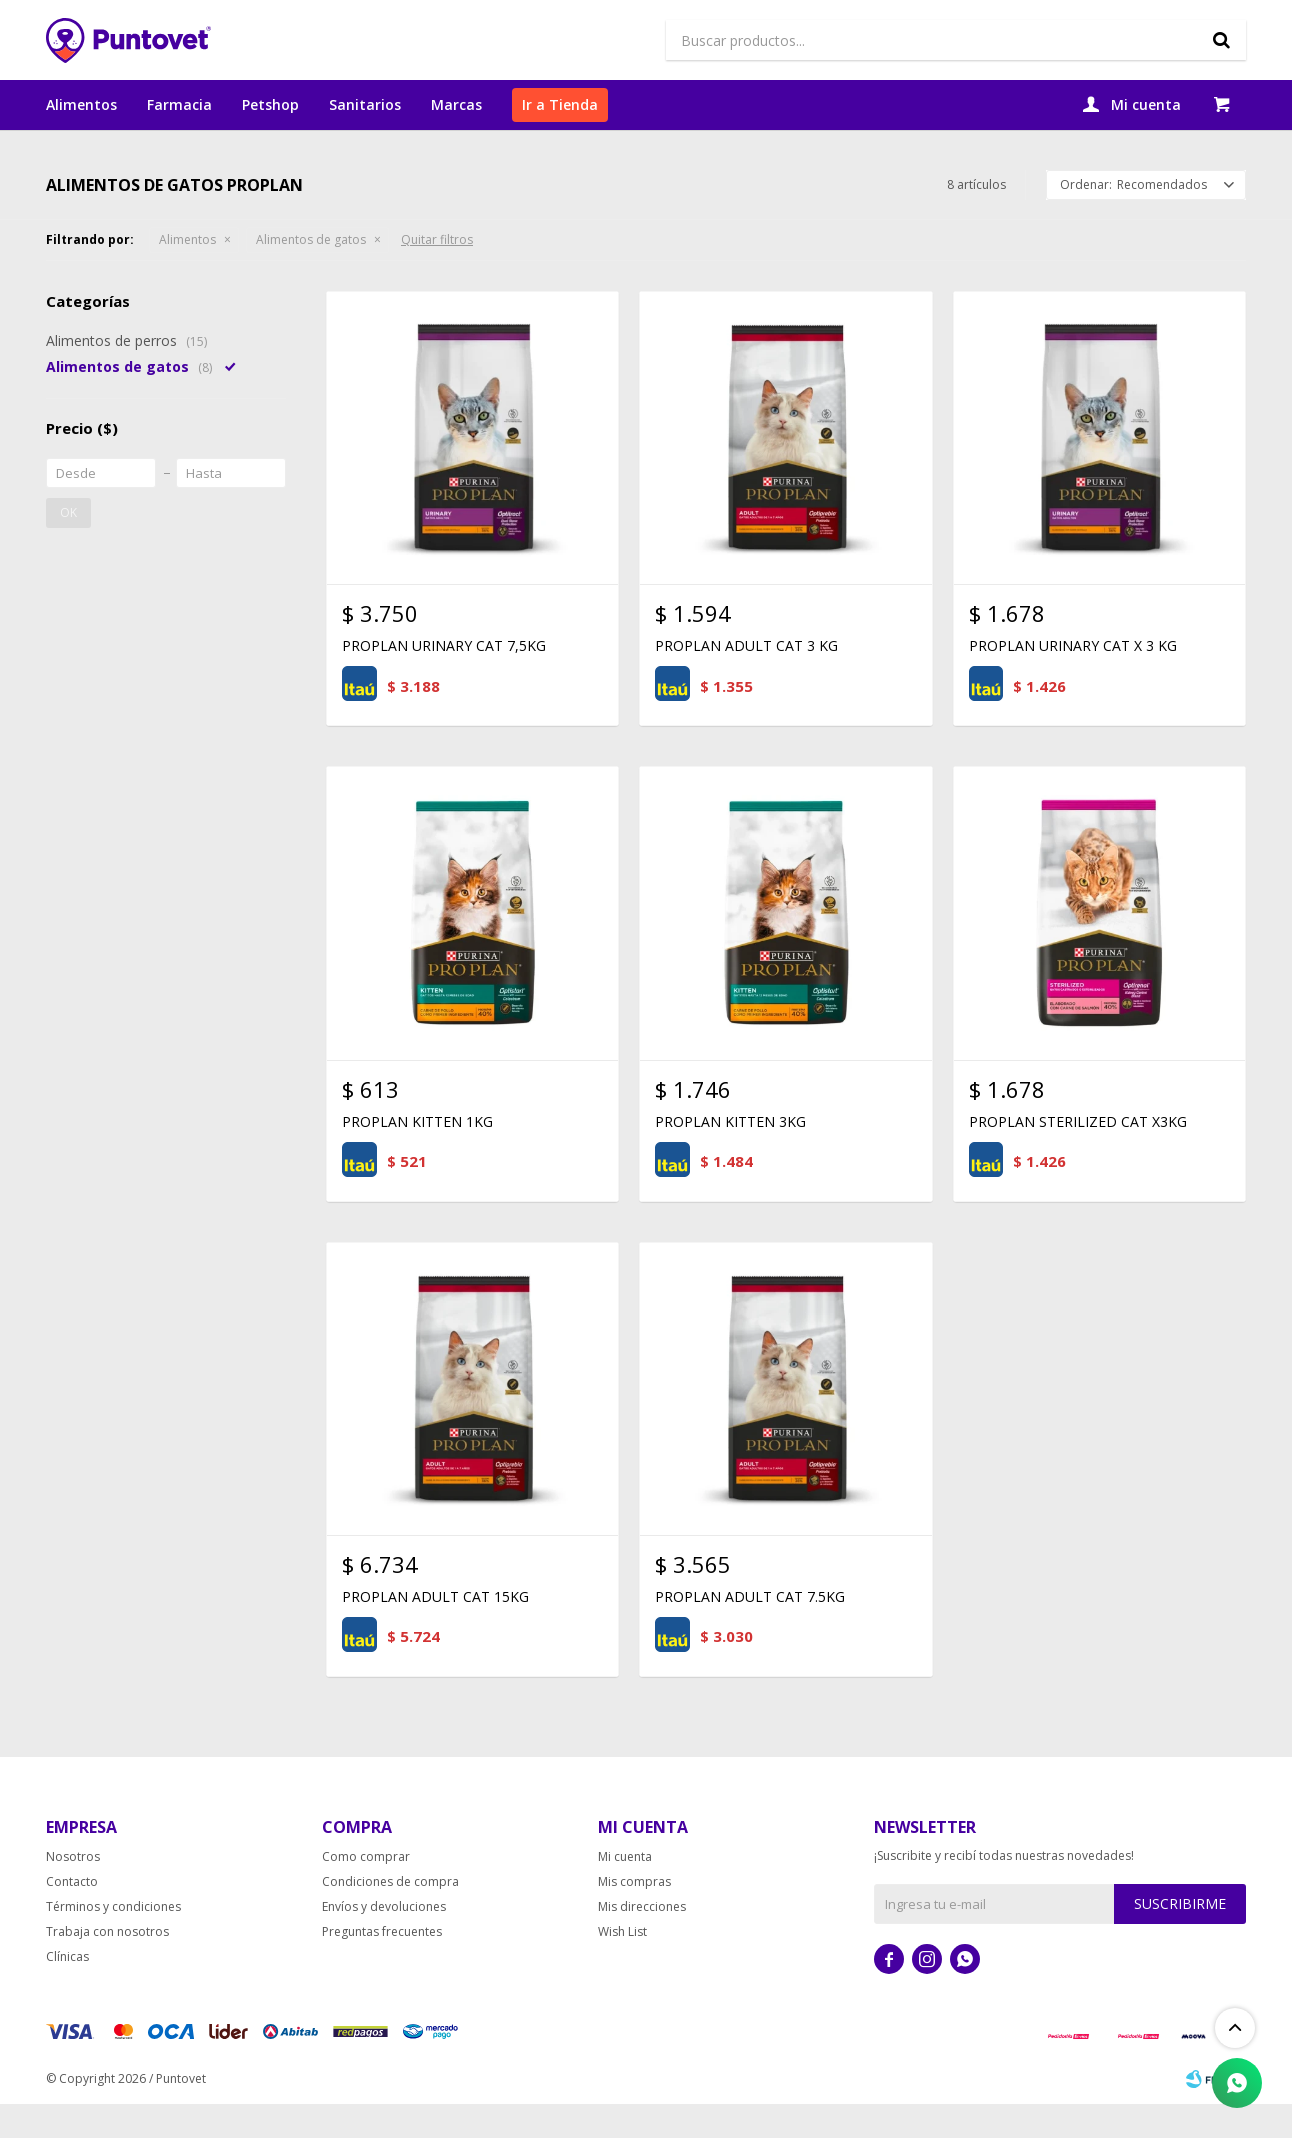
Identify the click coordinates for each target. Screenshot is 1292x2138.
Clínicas (67, 1990)
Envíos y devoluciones (384, 1940)
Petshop (270, 104)
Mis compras (634, 1915)
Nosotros (73, 1890)
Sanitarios (365, 104)
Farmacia (179, 104)
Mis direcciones (642, 1940)
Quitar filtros (437, 273)
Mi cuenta (625, 1890)
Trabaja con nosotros (107, 1965)
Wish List (622, 1965)
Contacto (72, 1915)
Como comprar (366, 1890)
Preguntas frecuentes (382, 1965)
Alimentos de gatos (311, 273)
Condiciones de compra (390, 1915)
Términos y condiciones (113, 1940)
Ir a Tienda (560, 104)
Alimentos (81, 104)
